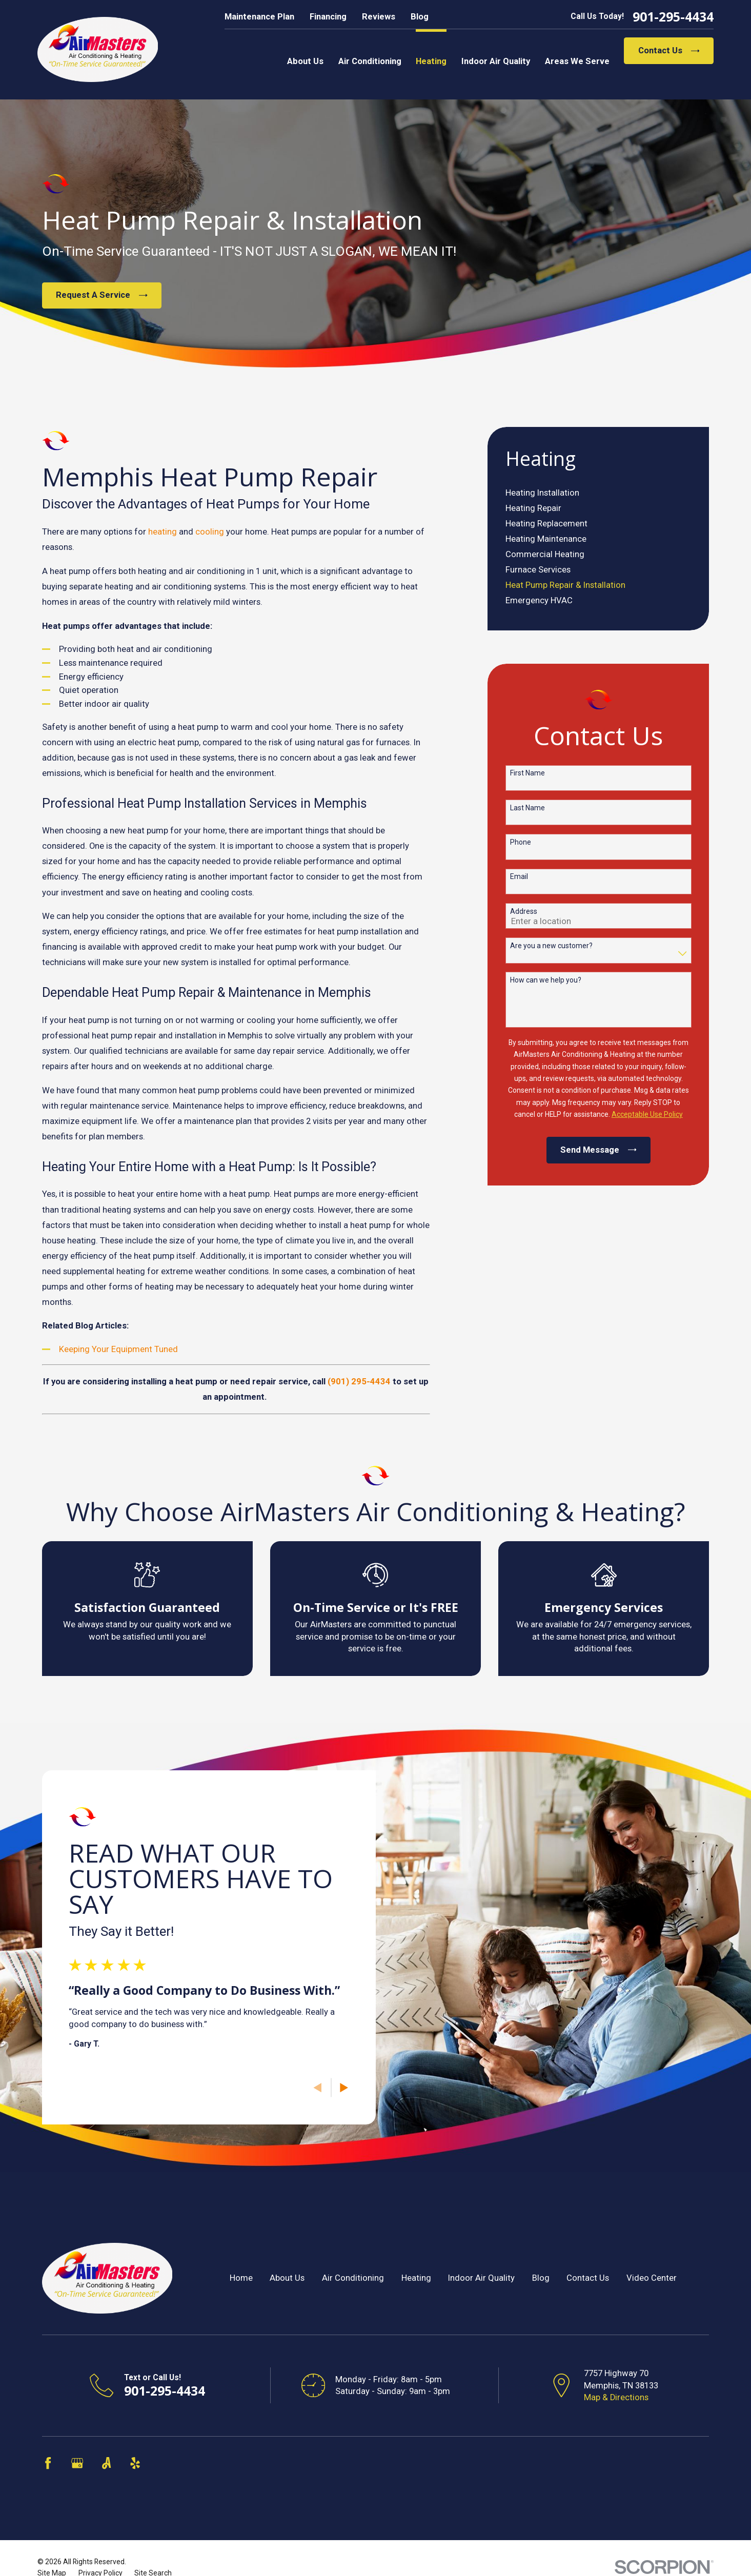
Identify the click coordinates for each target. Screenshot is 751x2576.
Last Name (527, 808)
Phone (520, 842)
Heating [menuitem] (431, 61)
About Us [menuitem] (305, 61)
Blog (420, 17)
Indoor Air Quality (481, 2278)
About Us (287, 2278)
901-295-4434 (673, 16)
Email (519, 876)
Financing (328, 17)
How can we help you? (545, 980)
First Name (527, 773)
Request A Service (101, 295)
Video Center (651, 2278)
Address (523, 911)
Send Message (598, 1150)
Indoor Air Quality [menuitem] (495, 61)
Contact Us (668, 50)
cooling (209, 532)
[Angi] (106, 2463)
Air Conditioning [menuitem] (369, 61)
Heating (416, 2278)
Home (241, 2278)
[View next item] (329, 2087)
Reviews (378, 17)
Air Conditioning (353, 2278)
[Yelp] (135, 2463)
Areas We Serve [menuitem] (577, 61)
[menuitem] (598, 492)
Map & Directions (616, 2397)
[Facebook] (48, 2463)
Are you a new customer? (551, 946)
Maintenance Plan (259, 17)
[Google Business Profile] (77, 2463)
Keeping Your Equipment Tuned (118, 1349)
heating (162, 532)
